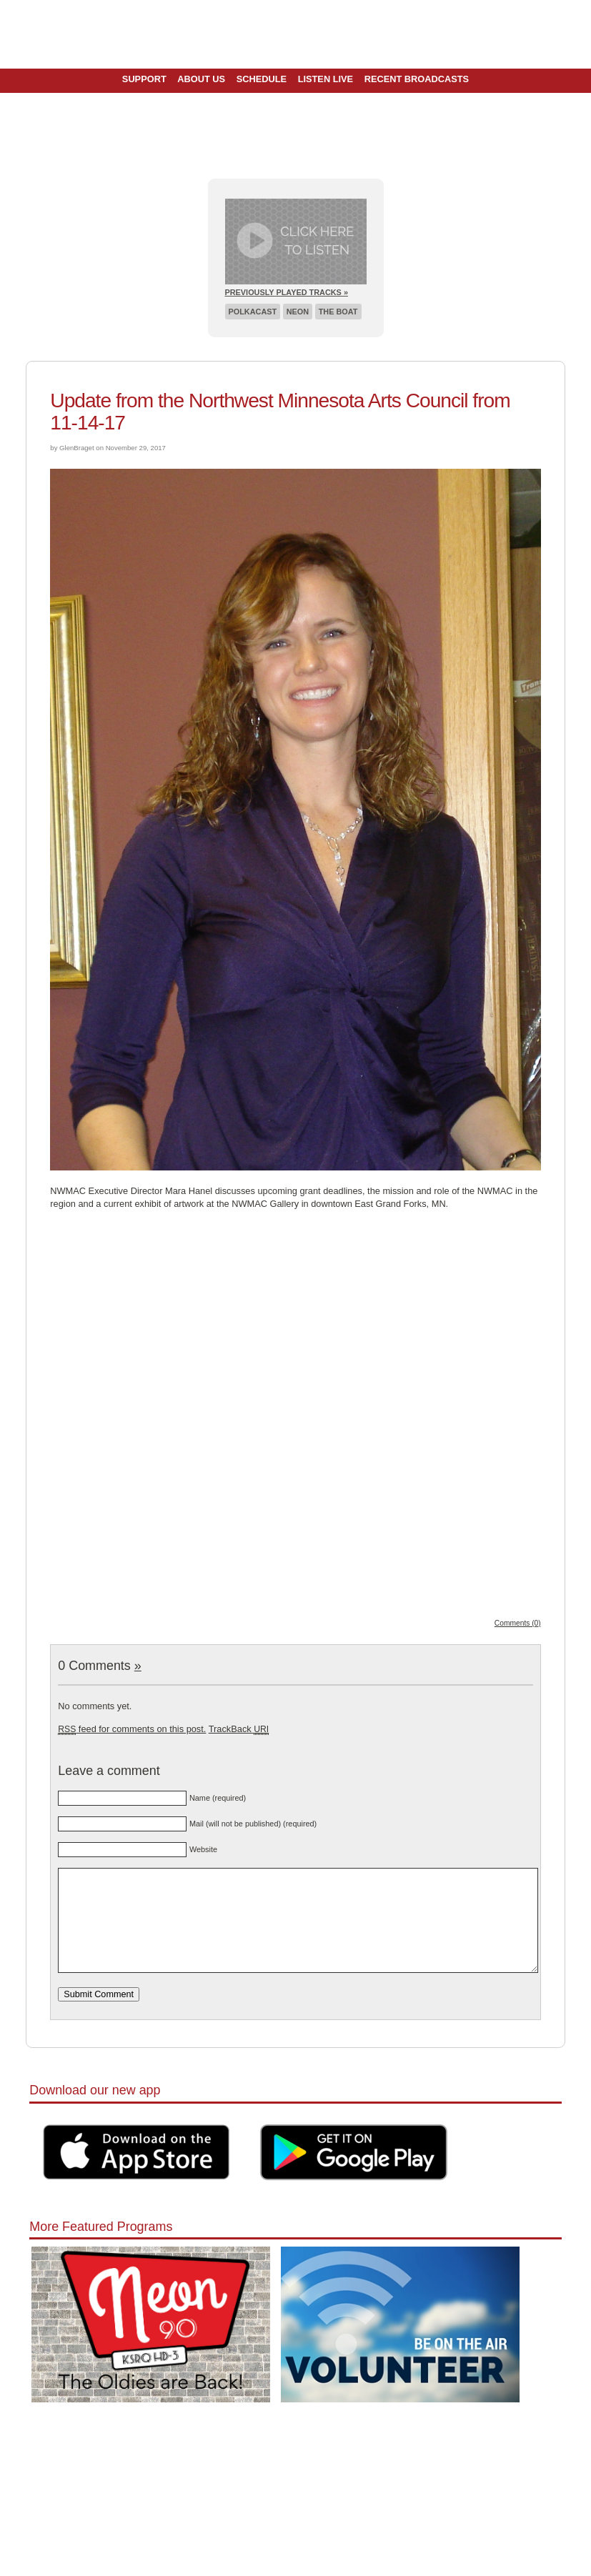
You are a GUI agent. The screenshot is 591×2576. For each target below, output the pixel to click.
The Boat (338, 311)
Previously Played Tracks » (286, 292)
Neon (298, 311)
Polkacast (253, 311)
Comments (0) (518, 1623)
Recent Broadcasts (416, 79)
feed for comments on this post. (132, 1729)
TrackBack (239, 1729)
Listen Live (326, 79)
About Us (201, 79)
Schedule (262, 79)
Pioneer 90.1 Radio (295, 34)
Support (144, 79)
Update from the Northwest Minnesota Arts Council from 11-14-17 (280, 411)
